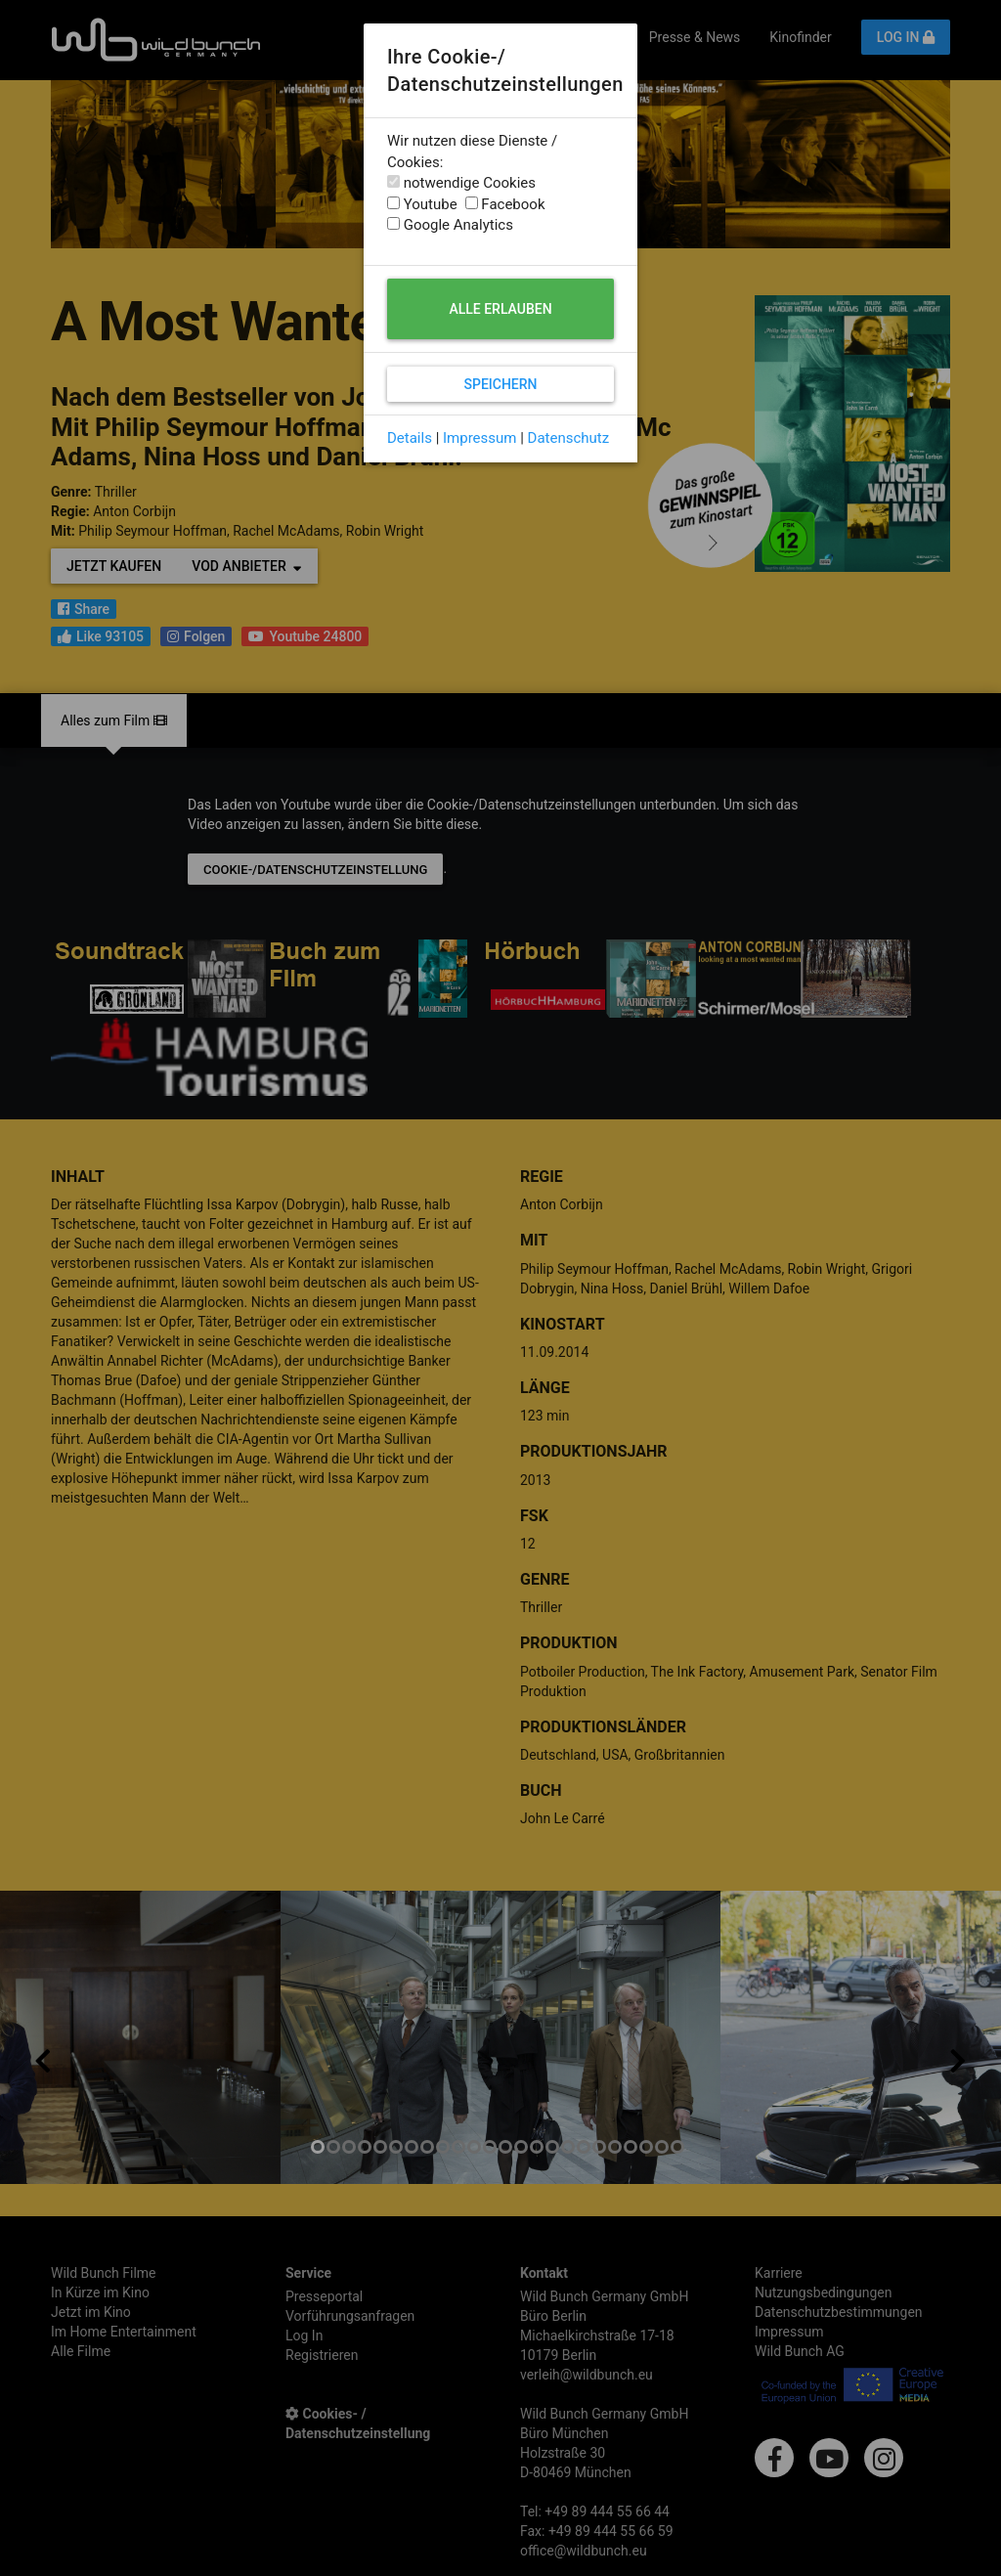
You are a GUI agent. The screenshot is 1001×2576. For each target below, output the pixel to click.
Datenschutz (569, 438)
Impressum (479, 438)
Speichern (500, 384)
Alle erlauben (500, 309)
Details (409, 438)
